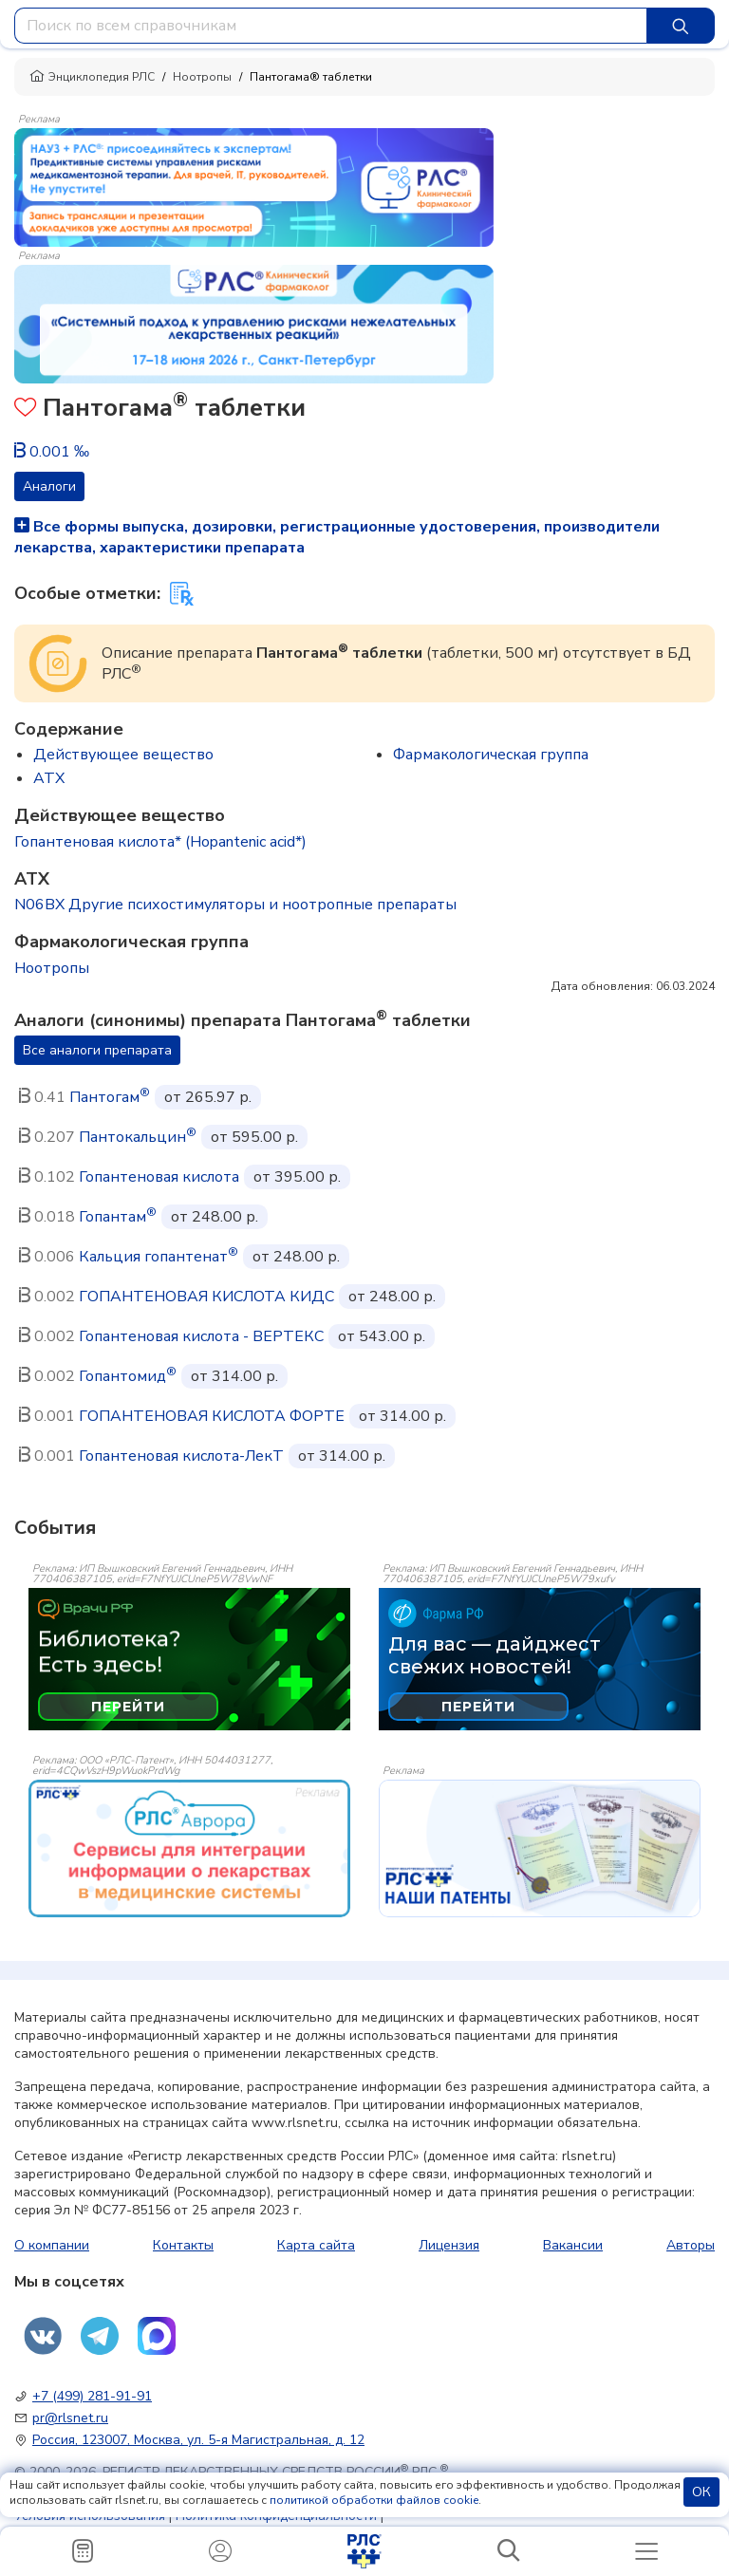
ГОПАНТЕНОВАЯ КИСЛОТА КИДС (206, 1296)
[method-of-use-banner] (254, 186)
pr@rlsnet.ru (70, 2418)
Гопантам (118, 1216)
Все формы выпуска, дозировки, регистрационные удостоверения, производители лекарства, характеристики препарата (337, 537)
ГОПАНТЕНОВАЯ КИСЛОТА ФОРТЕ (212, 1416)
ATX (49, 778)
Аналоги (49, 486)
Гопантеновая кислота (159, 1177)
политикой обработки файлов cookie (374, 2500)
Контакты (183, 2245)
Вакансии (573, 2245)
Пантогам (109, 1097)
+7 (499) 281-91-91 (92, 2396)
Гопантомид (128, 1376)
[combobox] (330, 26)
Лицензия (449, 2245)
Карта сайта (316, 2245)
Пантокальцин (137, 1137)
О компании (51, 2245)
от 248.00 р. (214, 1216)
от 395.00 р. (297, 1177)
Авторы (690, 2245)
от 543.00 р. (381, 1336)
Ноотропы (202, 76)
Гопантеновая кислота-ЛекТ (181, 1456)
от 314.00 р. (234, 1376)
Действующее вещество (123, 754)
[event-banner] (189, 1848)
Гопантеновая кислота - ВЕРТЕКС (201, 1336)
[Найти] (680, 26)
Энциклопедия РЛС (92, 76)
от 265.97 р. (208, 1097)
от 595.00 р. (254, 1137)
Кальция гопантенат (158, 1256)
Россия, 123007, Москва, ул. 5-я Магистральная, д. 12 (198, 2440)
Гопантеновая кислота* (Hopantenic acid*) (160, 841)
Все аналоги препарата (97, 1050)
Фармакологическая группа (491, 754)
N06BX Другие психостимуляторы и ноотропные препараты (235, 904)
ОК (701, 2492)
